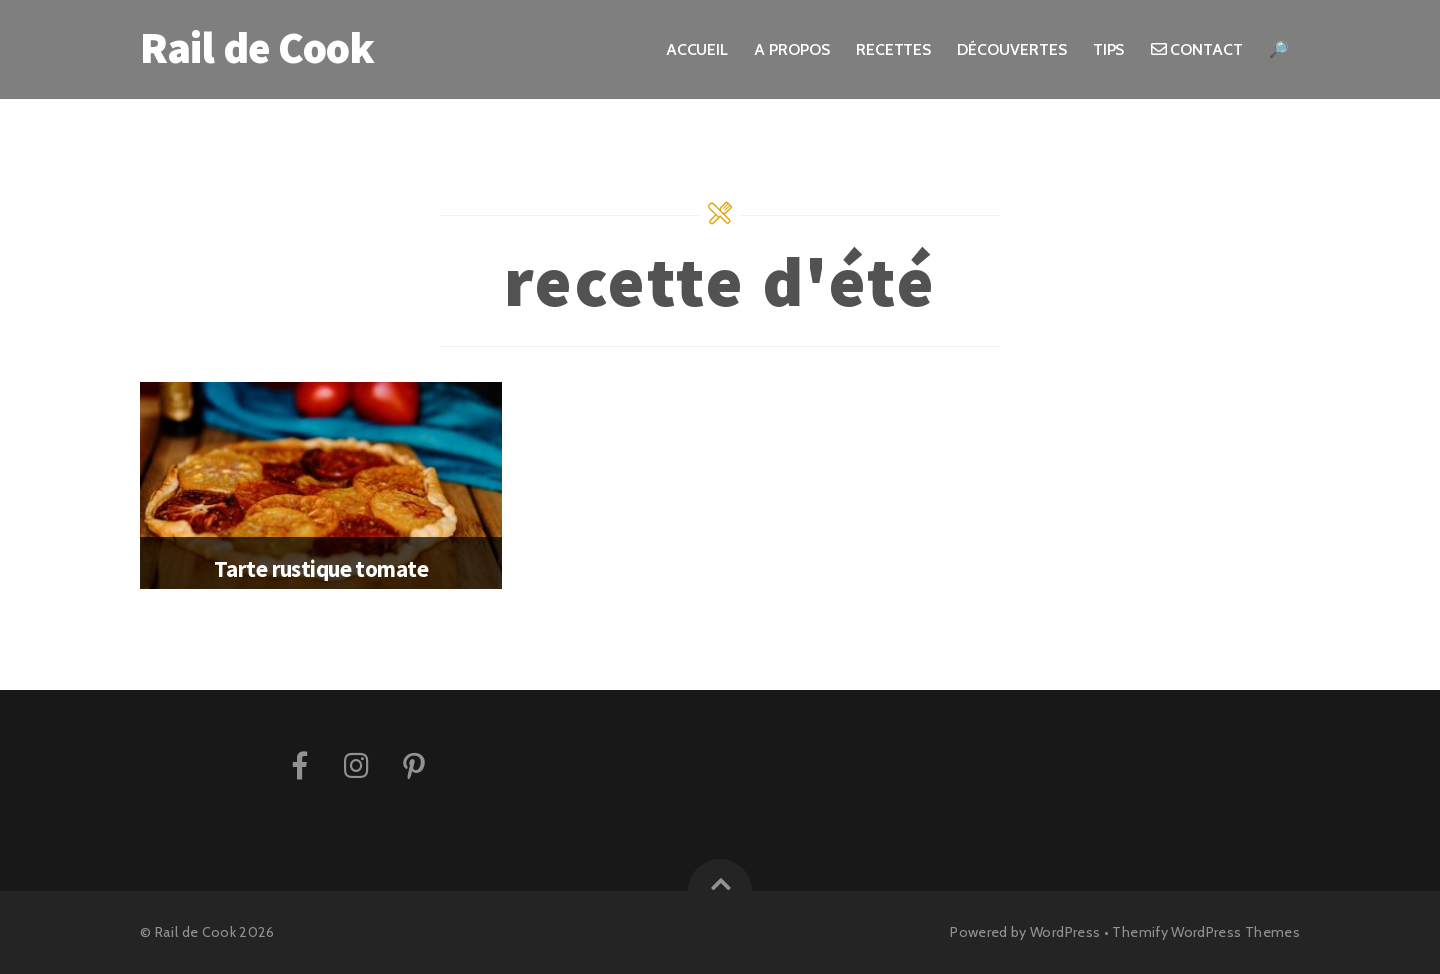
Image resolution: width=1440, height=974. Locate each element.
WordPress (1065, 932)
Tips (1109, 49)
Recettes (893, 49)
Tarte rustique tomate (321, 568)
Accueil (697, 49)
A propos (791, 49)
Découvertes (1011, 49)
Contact (1197, 49)
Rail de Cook (195, 932)
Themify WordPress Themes (1206, 932)
